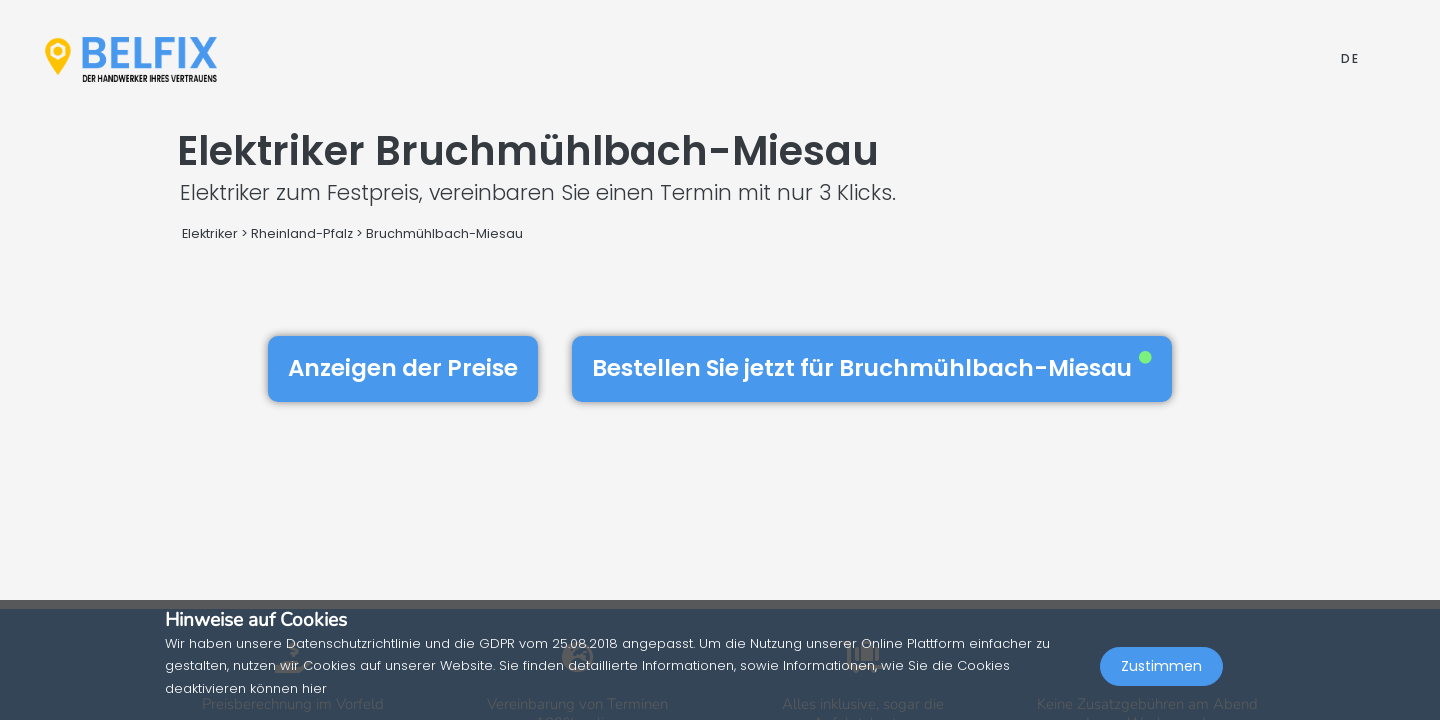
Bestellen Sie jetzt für (872, 368)
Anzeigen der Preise (403, 368)
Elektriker (211, 233)
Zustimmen (1161, 676)
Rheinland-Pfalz (302, 233)
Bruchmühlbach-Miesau (444, 233)
